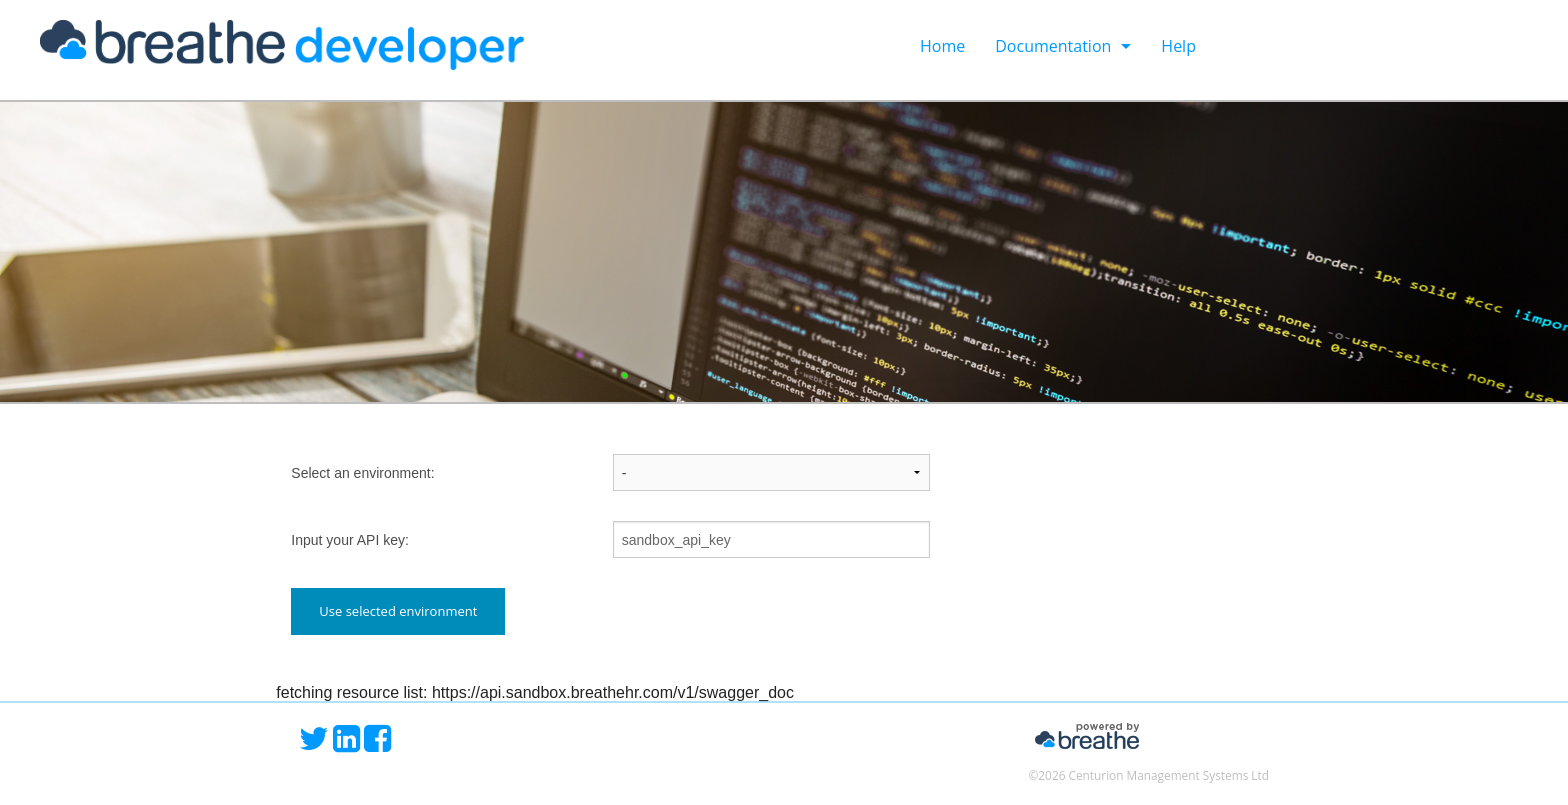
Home (942, 46)
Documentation (1053, 46)
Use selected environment (398, 611)
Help (1178, 46)
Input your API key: (350, 540)
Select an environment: (362, 473)
